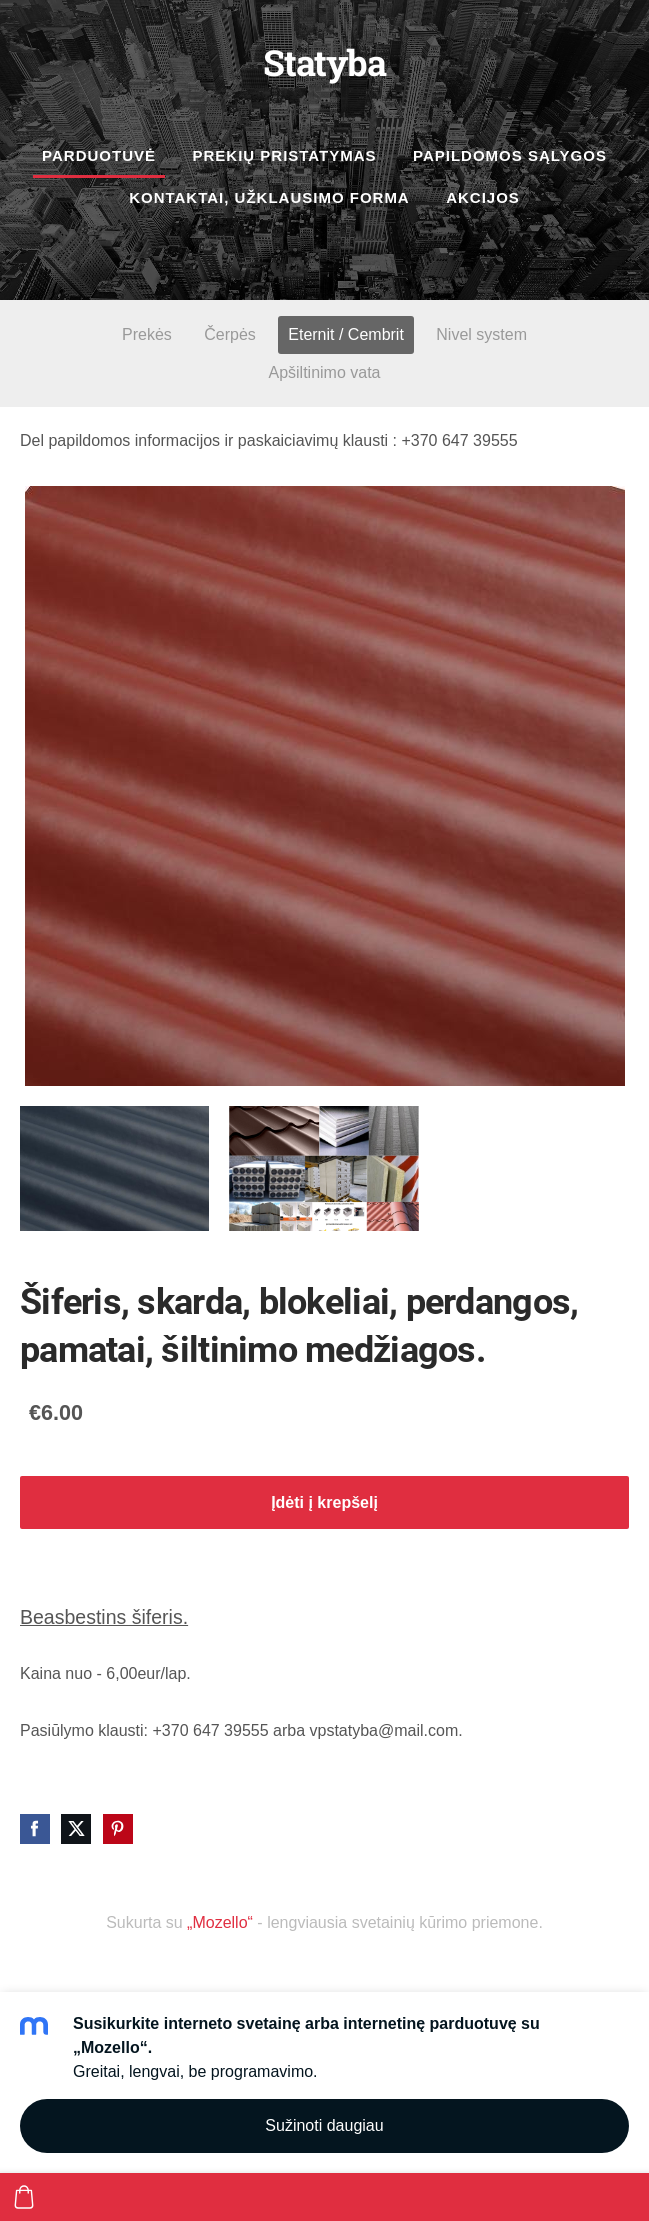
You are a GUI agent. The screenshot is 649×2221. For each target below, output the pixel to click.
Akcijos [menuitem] (483, 197)
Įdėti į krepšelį (324, 1502)
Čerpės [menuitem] (230, 334)
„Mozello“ (220, 1922)
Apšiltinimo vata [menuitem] (324, 372)
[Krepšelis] (24, 2197)
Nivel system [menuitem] (481, 334)
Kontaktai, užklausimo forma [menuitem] (269, 197)
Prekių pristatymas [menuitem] (284, 155)
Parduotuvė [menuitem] (99, 155)
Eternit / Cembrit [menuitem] (346, 334)
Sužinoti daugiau (324, 2125)
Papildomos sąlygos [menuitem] (510, 155)
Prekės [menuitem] (147, 334)
